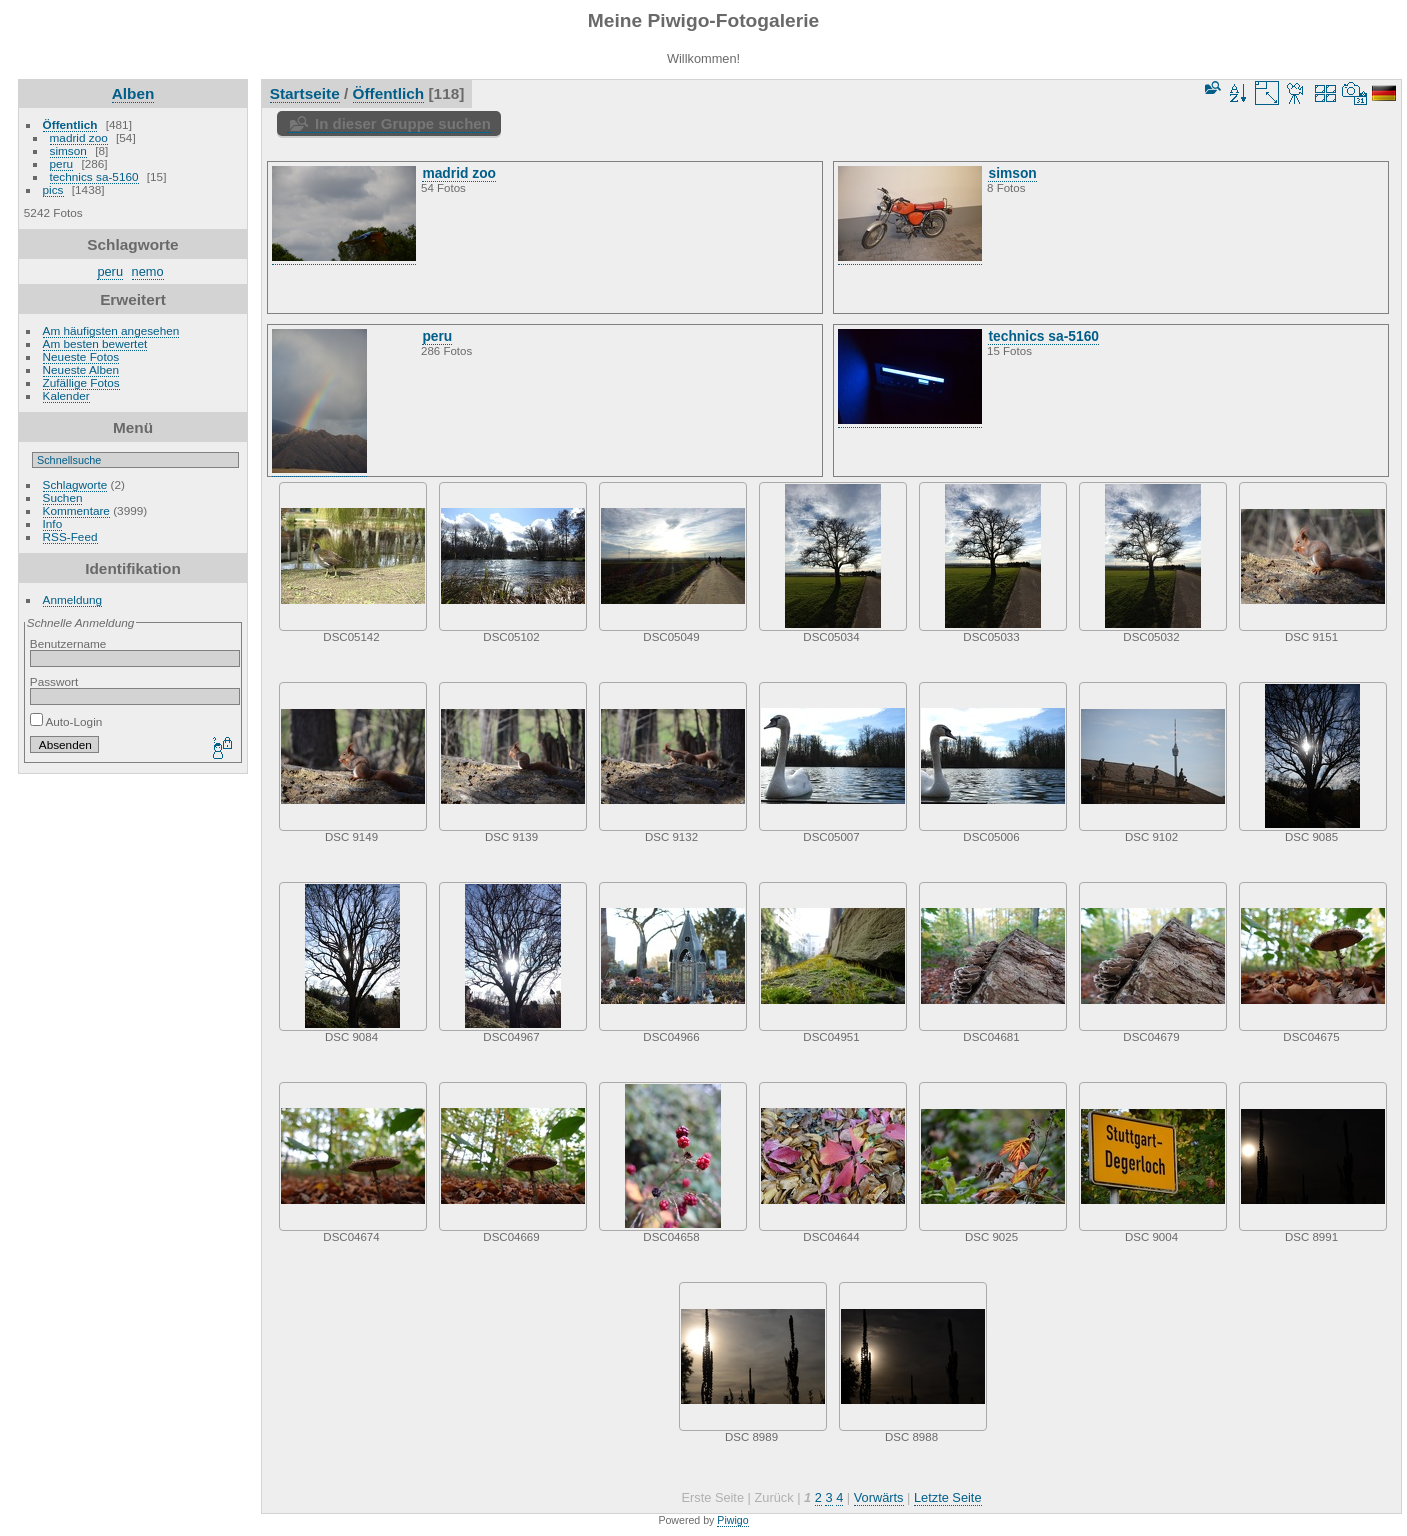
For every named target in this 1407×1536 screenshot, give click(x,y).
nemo (148, 271)
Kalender (66, 395)
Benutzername (68, 643)
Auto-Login (66, 721)
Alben (133, 93)
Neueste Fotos (81, 356)
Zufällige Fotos (81, 382)
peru (62, 163)
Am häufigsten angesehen (111, 330)
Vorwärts (879, 1497)
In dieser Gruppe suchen (403, 123)
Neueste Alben (81, 369)
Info (53, 523)
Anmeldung (73, 599)
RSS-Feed (70, 536)
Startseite (305, 93)
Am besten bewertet (95, 343)
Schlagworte (75, 484)
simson (68, 150)
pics (53, 189)
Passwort (54, 681)
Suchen (63, 497)
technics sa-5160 (94, 176)
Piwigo (732, 1520)
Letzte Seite (948, 1497)
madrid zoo (79, 137)
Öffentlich (70, 124)
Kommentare (76, 510)
